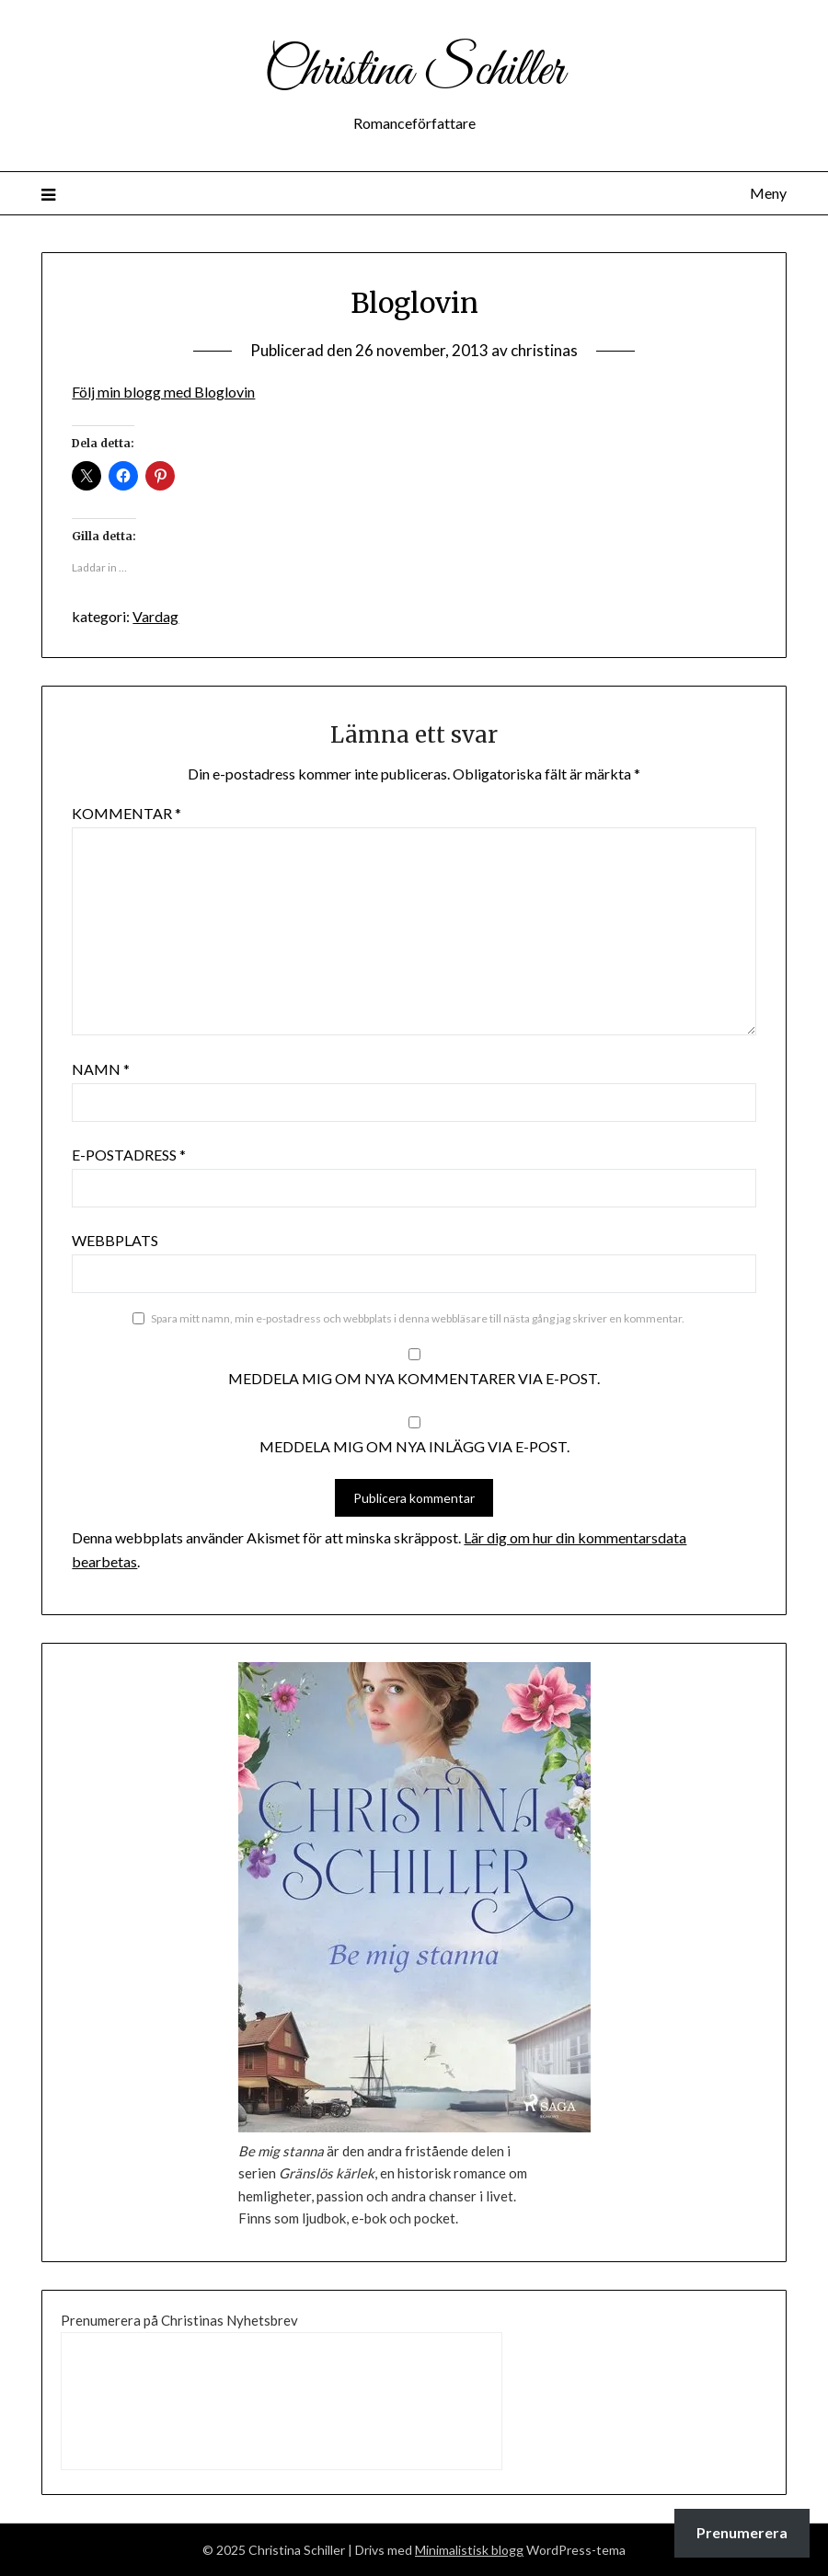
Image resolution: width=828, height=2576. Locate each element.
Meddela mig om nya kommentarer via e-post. (414, 1378)
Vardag (155, 616)
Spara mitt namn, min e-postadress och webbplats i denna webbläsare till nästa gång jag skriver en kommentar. (417, 1318)
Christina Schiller (414, 72)
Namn (101, 1069)
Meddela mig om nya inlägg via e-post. (414, 1446)
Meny (768, 193)
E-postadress (129, 1154)
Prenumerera (742, 2532)
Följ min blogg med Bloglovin (163, 391)
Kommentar (126, 813)
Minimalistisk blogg (469, 2550)
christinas (544, 350)
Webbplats (115, 1240)
